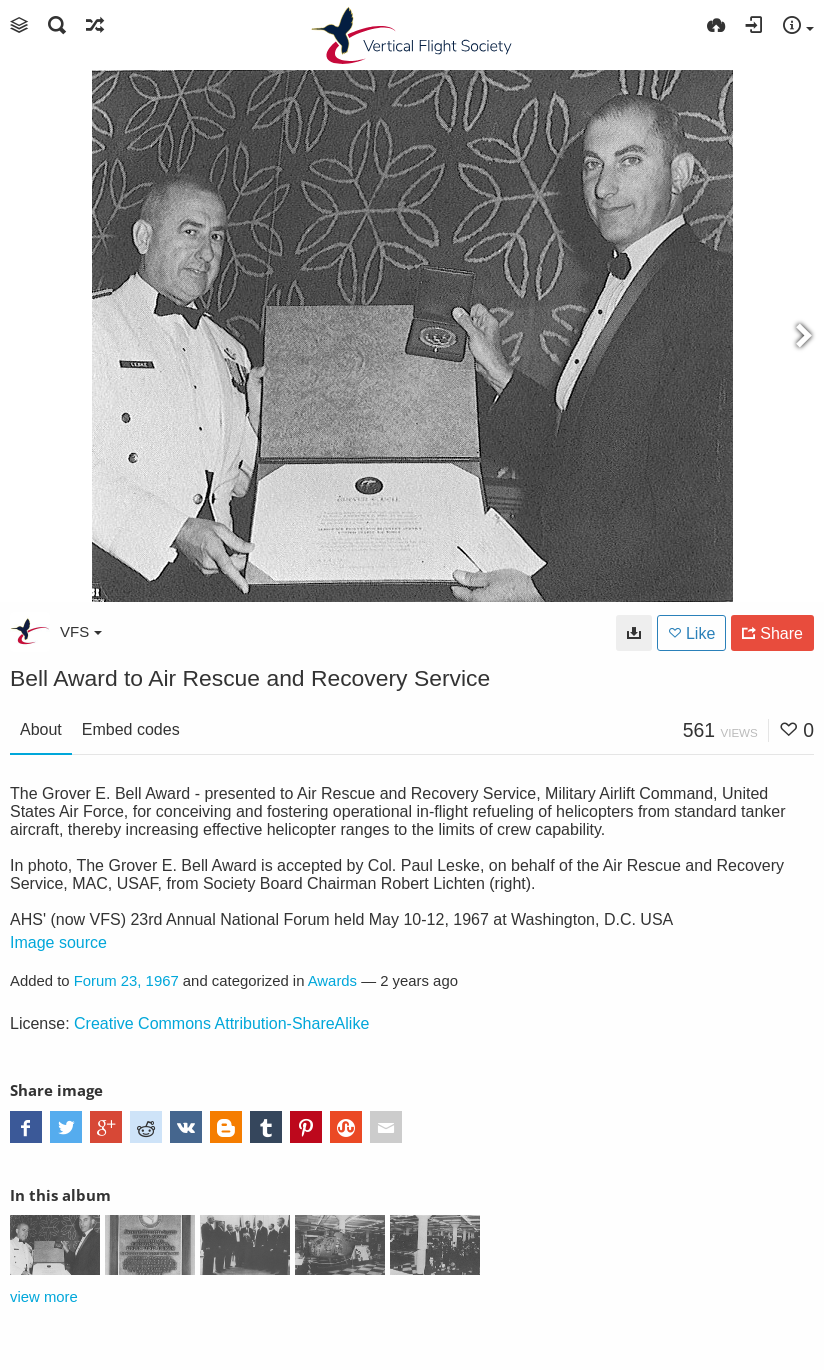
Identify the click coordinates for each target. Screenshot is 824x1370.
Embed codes (131, 729)
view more (44, 1297)
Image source (58, 942)
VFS (81, 631)
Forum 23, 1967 (126, 981)
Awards (332, 981)
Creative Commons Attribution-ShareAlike (221, 1023)
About (41, 729)
